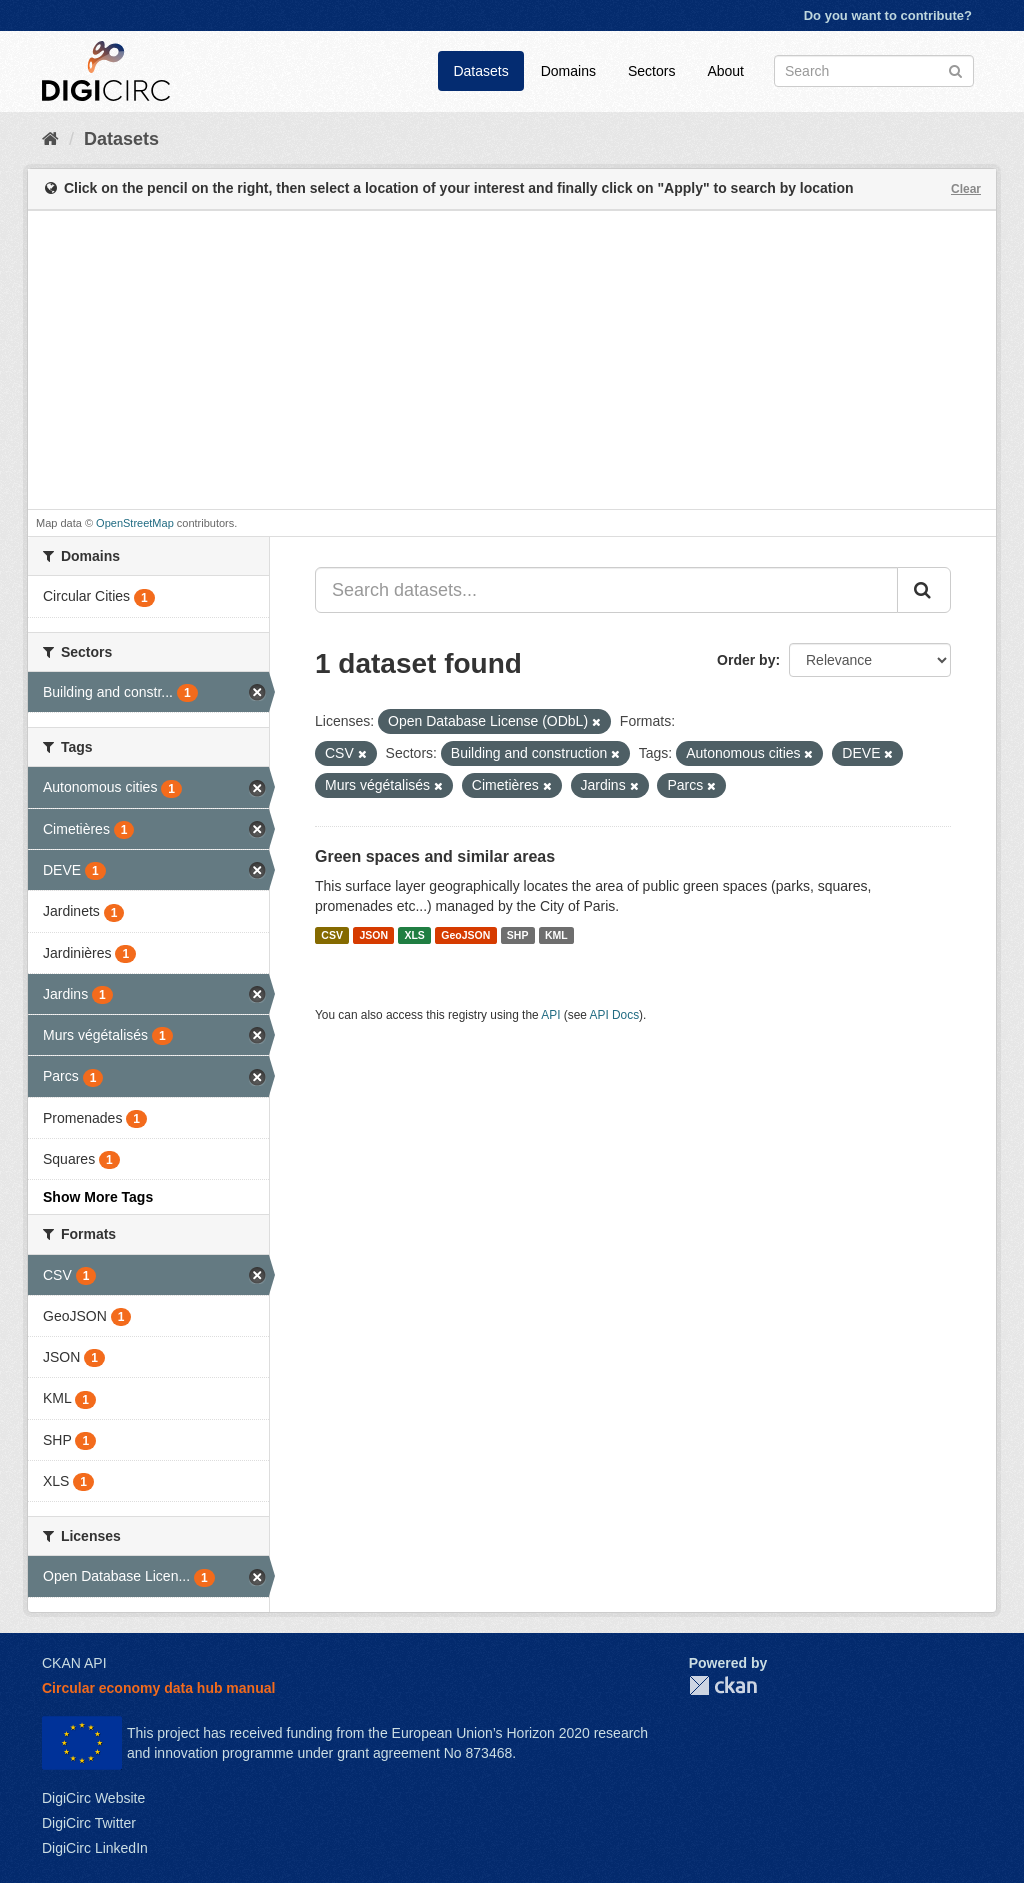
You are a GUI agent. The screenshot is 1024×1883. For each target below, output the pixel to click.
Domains (568, 71)
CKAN (723, 1685)
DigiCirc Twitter (89, 1823)
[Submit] (955, 69)
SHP (518, 935)
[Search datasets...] (606, 590)
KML (556, 935)
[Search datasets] (874, 71)
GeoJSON (465, 935)
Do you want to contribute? (888, 15)
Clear (966, 189)
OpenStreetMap (135, 523)
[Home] (50, 139)
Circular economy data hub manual (158, 1688)
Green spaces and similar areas (435, 856)
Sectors (651, 71)
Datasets (480, 71)
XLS (414, 935)
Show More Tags (98, 1197)
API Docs (615, 1015)
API (550, 1015)
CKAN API (74, 1663)
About (725, 71)
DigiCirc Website (93, 1798)
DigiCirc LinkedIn (95, 1848)
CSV (332, 935)
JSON (373, 935)
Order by (746, 660)
